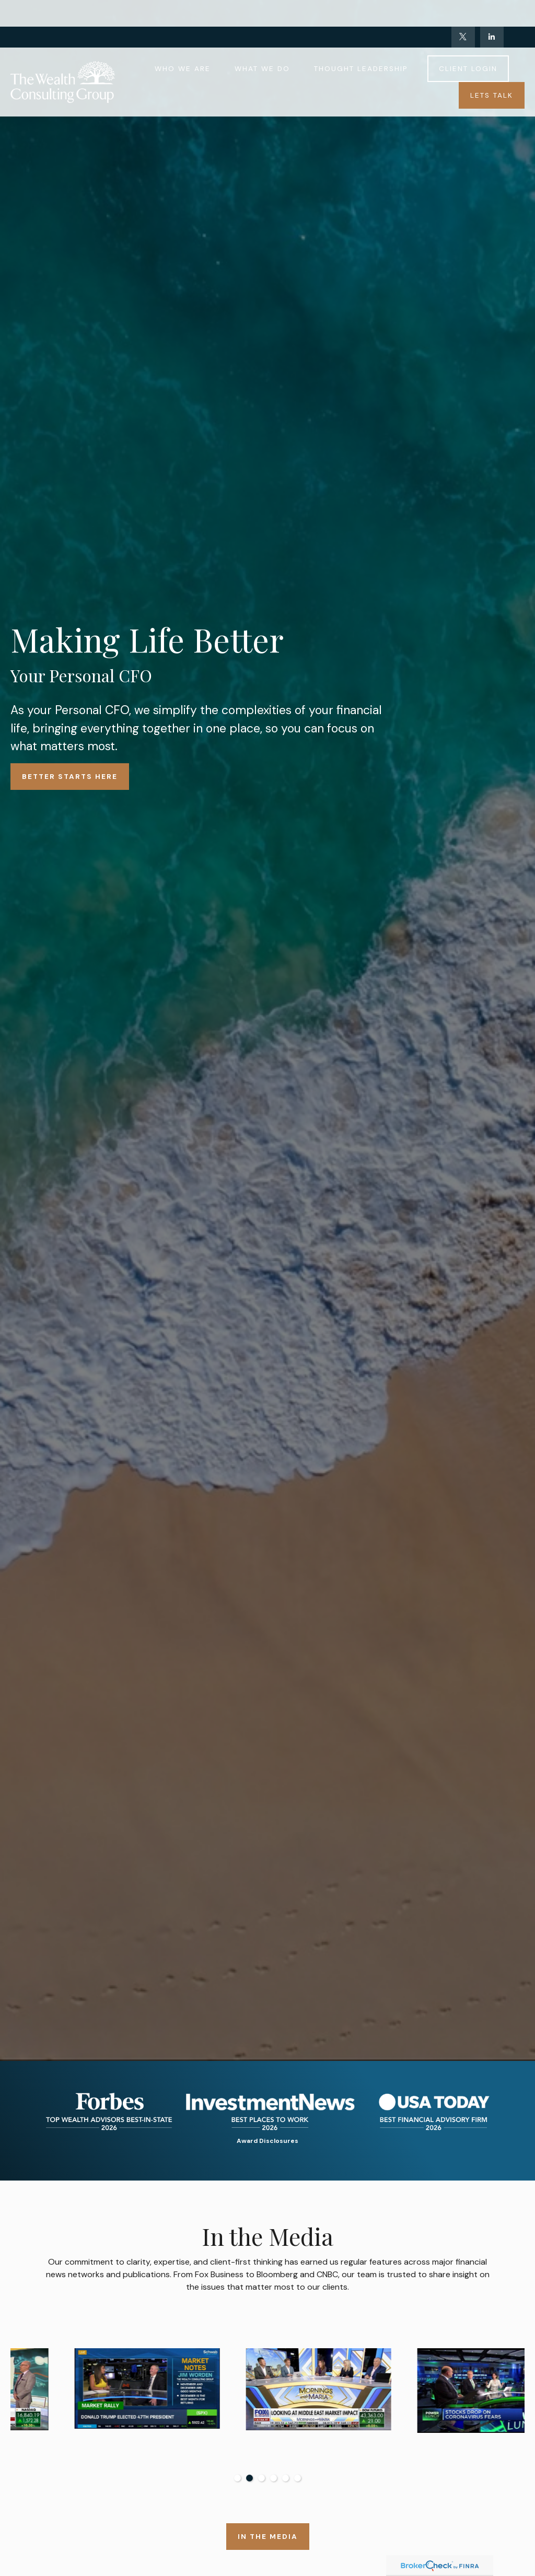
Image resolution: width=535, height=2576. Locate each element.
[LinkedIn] (492, 10)
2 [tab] (249, 2478)
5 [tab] (285, 2478)
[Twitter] (463, 10)
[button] (182, 42)
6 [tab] (297, 2478)
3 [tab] (261, 2478)
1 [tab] (237, 2478)
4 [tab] (273, 2478)
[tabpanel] (96, 2403)
